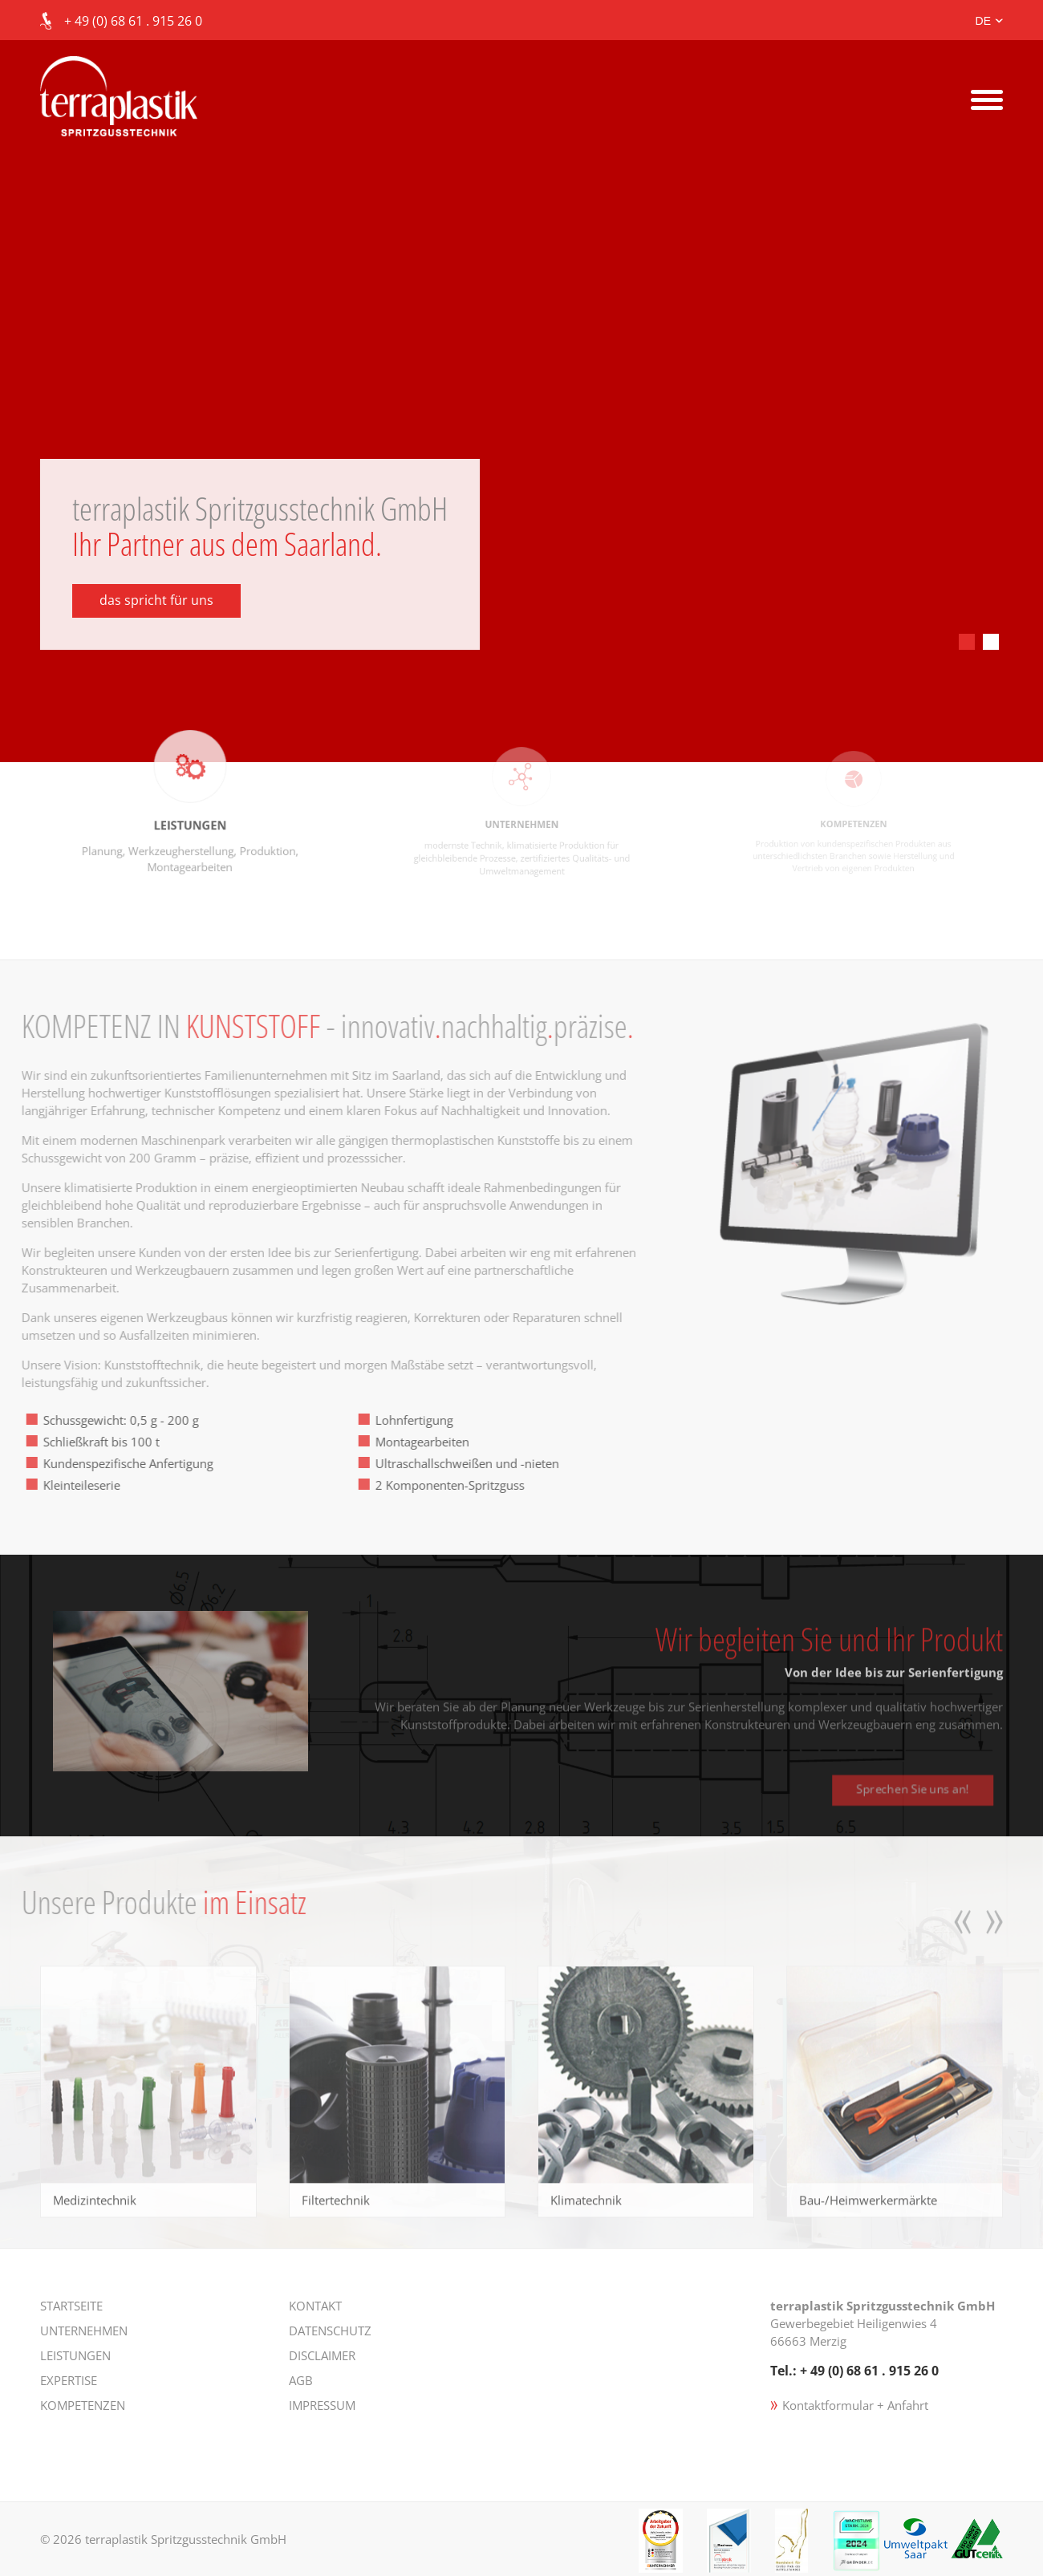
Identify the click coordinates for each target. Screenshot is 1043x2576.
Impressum (322, 2405)
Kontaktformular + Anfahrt (855, 2405)
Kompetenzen (82, 2405)
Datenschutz (330, 2330)
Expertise (68, 2380)
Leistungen (75, 2355)
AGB (301, 2380)
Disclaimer (322, 2355)
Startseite (71, 2306)
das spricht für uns (156, 600)
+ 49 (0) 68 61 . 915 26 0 (133, 21)
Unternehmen (84, 2330)
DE (983, 20)
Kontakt (315, 2306)
